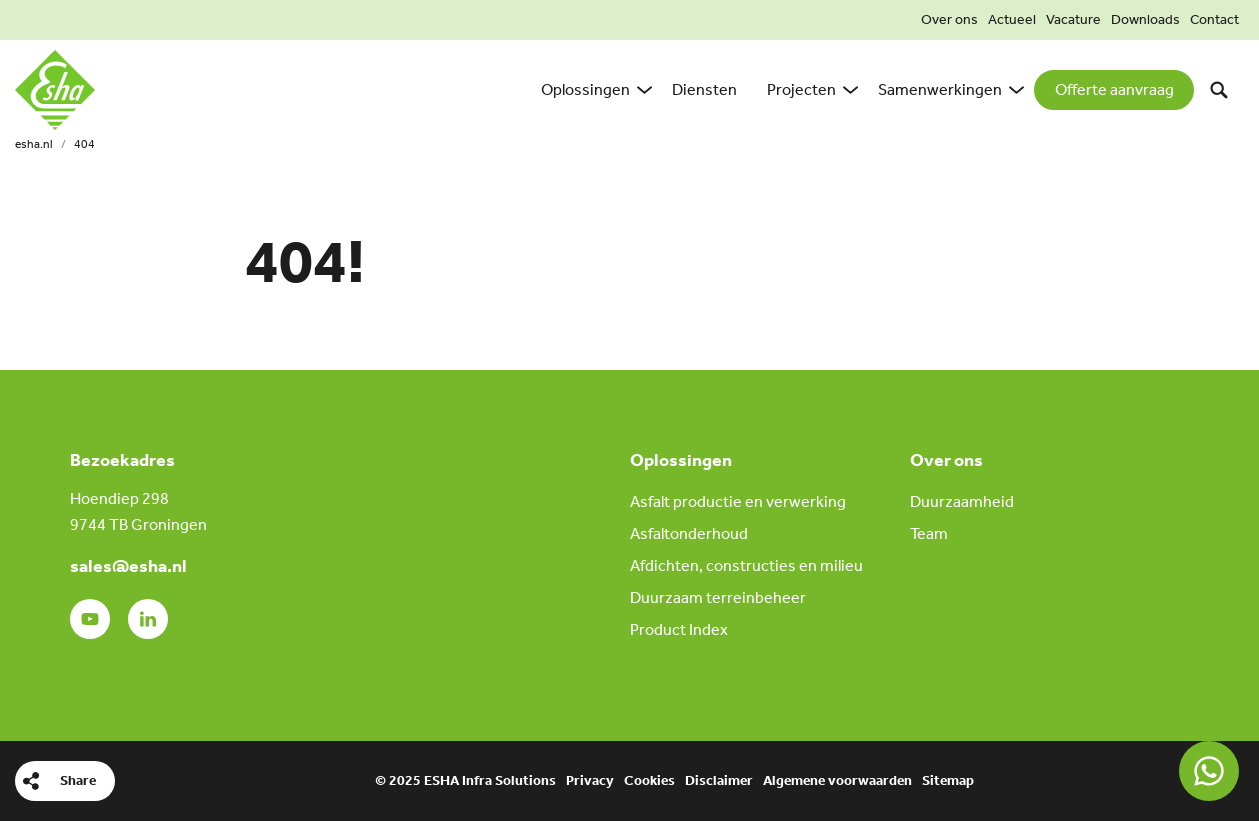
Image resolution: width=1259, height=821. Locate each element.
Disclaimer (719, 780)
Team (929, 533)
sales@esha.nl (128, 566)
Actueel (1012, 19)
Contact (1214, 19)
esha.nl (34, 144)
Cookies (649, 780)
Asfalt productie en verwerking (738, 501)
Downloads (1145, 19)
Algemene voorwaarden (837, 780)
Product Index (679, 629)
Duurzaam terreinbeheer (718, 597)
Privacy (590, 780)
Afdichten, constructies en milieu (746, 565)
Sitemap (948, 780)
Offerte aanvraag (1114, 89)
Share (78, 780)
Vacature (1073, 19)
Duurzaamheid (962, 501)
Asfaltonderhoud (689, 533)
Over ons (949, 19)
